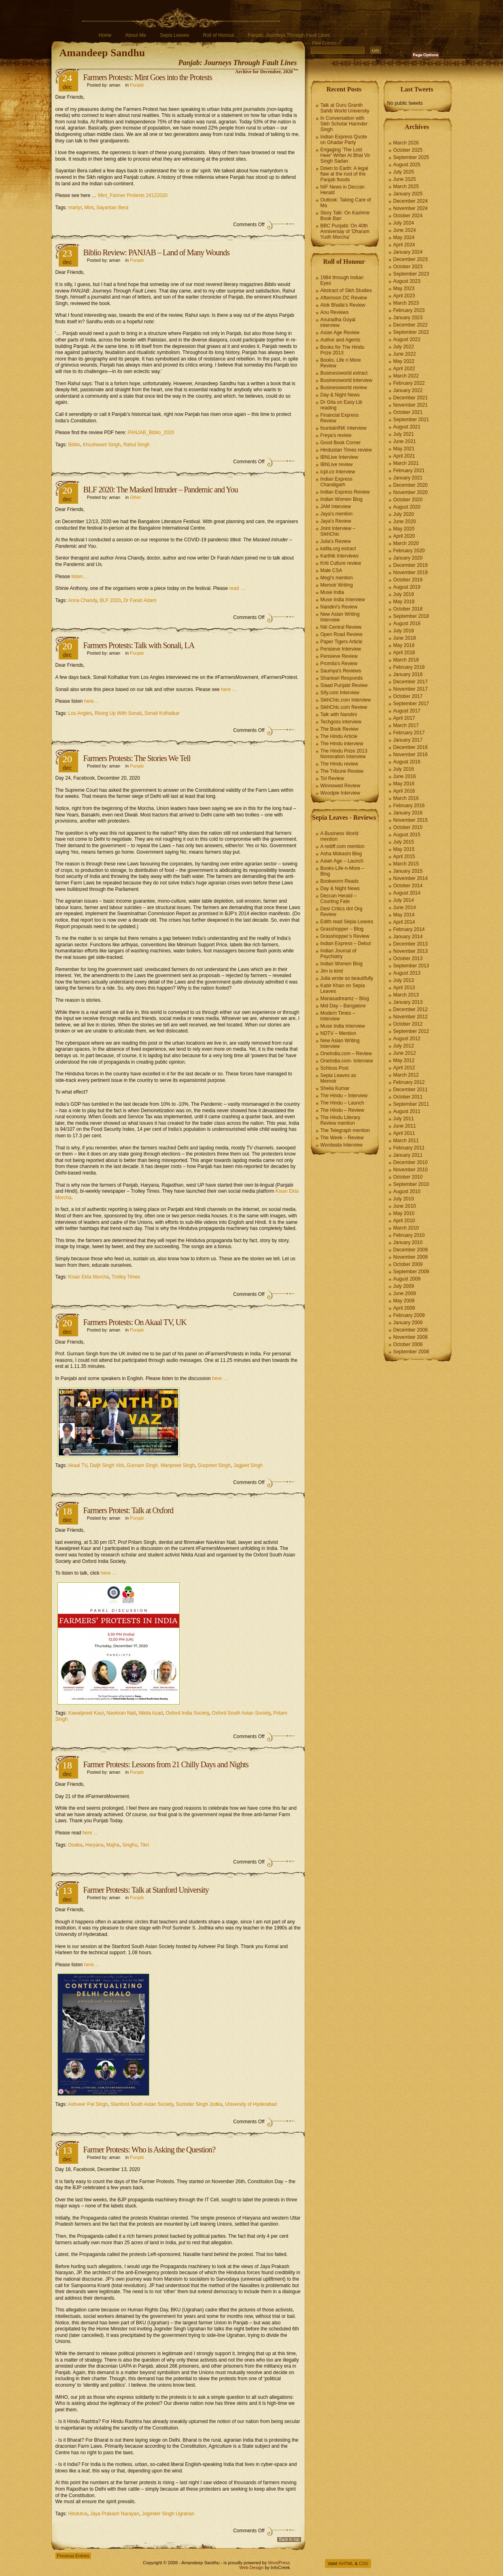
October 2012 (408, 1024)
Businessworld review (343, 387)
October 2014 (408, 885)
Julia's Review (335, 541)
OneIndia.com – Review (346, 1053)
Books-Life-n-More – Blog (342, 871)
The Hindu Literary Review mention (340, 1120)
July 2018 (403, 631)
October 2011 (408, 1097)
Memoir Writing (336, 585)
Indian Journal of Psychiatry (338, 953)
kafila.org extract (338, 548)
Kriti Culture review (340, 563)
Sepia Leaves (174, 35)
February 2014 (409, 929)
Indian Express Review (345, 492)
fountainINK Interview (343, 428)
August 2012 (406, 1038)
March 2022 (406, 376)
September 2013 (411, 966)
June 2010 (404, 1206)
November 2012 (410, 1017)
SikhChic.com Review (343, 707)
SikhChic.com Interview (345, 700)
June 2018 (404, 638)
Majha (113, 1845)
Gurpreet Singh (214, 1465)
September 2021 (411, 419)
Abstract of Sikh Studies (346, 290)
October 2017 (408, 696)
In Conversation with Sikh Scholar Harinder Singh (344, 123)
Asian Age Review (340, 332)
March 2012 (406, 1075)
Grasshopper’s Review (344, 936)
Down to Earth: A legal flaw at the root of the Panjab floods (344, 173)
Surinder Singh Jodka (199, 2104)
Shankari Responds (341, 678)
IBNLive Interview (339, 457)
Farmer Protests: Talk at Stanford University (146, 1889)
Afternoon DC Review (343, 298)
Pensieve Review (339, 656)
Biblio (74, 444)
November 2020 (410, 492)
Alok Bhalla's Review (342, 305)
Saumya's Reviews (340, 671)
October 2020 (408, 499)
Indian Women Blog (341, 499)
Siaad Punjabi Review (344, 685)
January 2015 (408, 871)
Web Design (251, 2567)
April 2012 (404, 1068)
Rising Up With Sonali (118, 713)
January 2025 (408, 194)
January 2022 (408, 390)
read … (238, 588)
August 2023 (406, 281)
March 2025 (406, 186)
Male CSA (331, 570)
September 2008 (411, 1352)
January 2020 (408, 558)
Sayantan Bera (112, 207)
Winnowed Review (340, 786)
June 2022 (404, 354)
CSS (363, 2563)
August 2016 (406, 762)
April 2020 (404, 536)
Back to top (289, 2539)
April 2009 (404, 1308)
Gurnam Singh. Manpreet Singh (161, 1465)
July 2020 (403, 514)
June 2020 (404, 521)
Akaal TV (77, 1465)
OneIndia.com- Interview (346, 1061)
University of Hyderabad (251, 2104)
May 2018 (404, 645)
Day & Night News (340, 395)
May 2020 (404, 529)
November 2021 (410, 405)
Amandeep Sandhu (102, 53)
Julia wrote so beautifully (347, 978)
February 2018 (409, 667)
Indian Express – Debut (345, 943)
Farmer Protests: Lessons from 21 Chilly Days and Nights (165, 1764)
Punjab (137, 85)
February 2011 (409, 1148)
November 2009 (410, 1257)
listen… (80, 576)
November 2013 (410, 951)
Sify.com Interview (339, 692)
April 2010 (404, 1220)
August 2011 (406, 1111)
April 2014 (404, 922)
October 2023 (408, 266)
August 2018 (406, 623)
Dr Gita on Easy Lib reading (341, 405)
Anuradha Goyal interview (338, 322)
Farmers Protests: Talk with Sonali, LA (139, 645)
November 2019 (410, 572)
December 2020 (410, 485)
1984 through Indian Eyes (342, 280)
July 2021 (403, 434)
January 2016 (408, 813)
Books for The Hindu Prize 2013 (342, 350)
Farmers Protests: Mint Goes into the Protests (147, 77)
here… (91, 701)
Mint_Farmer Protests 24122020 (133, 195)
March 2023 (406, 303)
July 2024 (403, 223)
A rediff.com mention (342, 846)
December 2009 (410, 1250)
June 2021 (404, 441)
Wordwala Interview (341, 1145)
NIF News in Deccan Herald (342, 189)
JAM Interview (335, 506)
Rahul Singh (136, 444)
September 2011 (411, 1104)
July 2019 (403, 594)
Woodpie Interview (340, 793)
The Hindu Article (338, 736)
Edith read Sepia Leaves (347, 921)
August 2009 (406, 1279)
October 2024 (408, 215)
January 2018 (408, 674)
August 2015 (406, 834)
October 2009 (408, 1264)
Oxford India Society (187, 1713)
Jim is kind (331, 971)
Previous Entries (73, 2555)
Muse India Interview (342, 599)
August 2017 (406, 711)
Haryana (94, 1845)
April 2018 (404, 652)
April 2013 (404, 987)
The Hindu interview (341, 743)
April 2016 (404, 791)
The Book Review (339, 729)
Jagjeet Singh (248, 1465)
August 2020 (406, 507)
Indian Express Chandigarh (336, 482)
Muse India (332, 592)
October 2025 (408, 150)
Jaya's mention (336, 514)
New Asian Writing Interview (340, 617)
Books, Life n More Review (340, 363)
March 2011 (406, 1140)
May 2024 (404, 237)
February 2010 (409, 1235)
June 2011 (404, 1126)
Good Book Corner (340, 442)
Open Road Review (341, 634)
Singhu (129, 1845)
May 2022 (404, 361)
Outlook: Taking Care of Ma (345, 202)
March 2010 (406, 1228)
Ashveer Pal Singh (88, 2104)
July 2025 (403, 172)
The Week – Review (342, 1138)
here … (229, 689)
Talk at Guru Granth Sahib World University (344, 108)
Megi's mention (336, 578)
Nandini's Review (339, 607)
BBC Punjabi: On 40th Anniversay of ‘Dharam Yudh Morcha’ (344, 231)
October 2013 (408, 958)
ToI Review (332, 778)
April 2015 (404, 856)
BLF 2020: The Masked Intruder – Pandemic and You (160, 489)
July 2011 (403, 1119)
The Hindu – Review (342, 1110)
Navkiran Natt (121, 1713)
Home (105, 35)
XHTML (346, 2563)
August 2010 (406, 1191)
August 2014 (406, 893)
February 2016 (409, 805)
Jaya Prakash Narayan (114, 2514)
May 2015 (404, 849)
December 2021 (410, 398)
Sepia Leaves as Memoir (338, 1078)
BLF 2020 (110, 600)
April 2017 (404, 718)
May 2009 (404, 1301)
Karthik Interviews (339, 556)
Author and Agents (340, 340)
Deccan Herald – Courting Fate (338, 898)
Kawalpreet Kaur (86, 1713)
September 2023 (411, 274)
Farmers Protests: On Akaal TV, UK (135, 1322)
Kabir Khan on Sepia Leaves (342, 988)
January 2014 (408, 936)
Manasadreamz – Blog (344, 998)
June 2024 (404, 230)
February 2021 (409, 470)
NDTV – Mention (338, 1033)
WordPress (279, 2562)
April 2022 (404, 368)
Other (135, 497)
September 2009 (411, 1271)
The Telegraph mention (345, 1130)
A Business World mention (339, 836)
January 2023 (408, 317)
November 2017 (410, 689)
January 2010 (408, 1242)
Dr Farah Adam (139, 600)
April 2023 (404, 296)
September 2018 (411, 616)
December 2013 (410, 944)
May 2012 (404, 1060)
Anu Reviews (334, 312)
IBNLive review (336, 464)
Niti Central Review (341, 627)
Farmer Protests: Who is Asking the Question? (149, 2149)
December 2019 (410, 565)
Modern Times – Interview (337, 1016)
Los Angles (80, 713)
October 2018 (408, 609)
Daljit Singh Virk (107, 1465)
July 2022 (403, 347)
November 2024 (410, 208)
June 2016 (404, 776)
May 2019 (404, 601)
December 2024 (410, 201)
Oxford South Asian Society (241, 1713)
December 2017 (410, 682)
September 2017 (411, 703)
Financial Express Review (339, 418)
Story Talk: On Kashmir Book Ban (345, 215)
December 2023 (410, 259)
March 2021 (406, 463)
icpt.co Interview (337, 472)
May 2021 (404, 449)
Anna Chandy (82, 600)
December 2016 (410, 747)
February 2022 (409, 383)
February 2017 (409, 733)
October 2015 (408, 827)
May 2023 (404, 288)
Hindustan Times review (346, 450)
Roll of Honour (218, 35)
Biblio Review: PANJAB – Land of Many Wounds (156, 252)
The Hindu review (339, 764)
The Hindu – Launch (342, 1103)
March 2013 (406, 995)
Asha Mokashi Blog (341, 854)
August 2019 (406, 587)
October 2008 (408, 1344)
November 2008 (410, 1337)
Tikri (144, 1845)
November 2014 (410, 878)
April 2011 (404, 1133)
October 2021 (408, 412)
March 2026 (406, 143)
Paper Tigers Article (341, 642)
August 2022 (406, 339)
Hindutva (77, 2514)
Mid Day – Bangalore (343, 1006)
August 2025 (406, 164)
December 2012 (410, 1009)
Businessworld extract (344, 373)
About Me (135, 35)
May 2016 (404, 784)
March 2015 (406, 864)
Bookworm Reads (339, 881)
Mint (89, 207)
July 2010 (403, 1199)
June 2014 (404, 907)
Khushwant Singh (102, 444)
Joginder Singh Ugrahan (168, 2514)
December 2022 (410, 325)
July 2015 (403, 842)
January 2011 (408, 1155)
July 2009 (403, 1286)
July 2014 (403, 900)
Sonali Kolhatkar (162, 713)
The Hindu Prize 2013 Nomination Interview (343, 753)
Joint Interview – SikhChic (338, 531)
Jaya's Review (335, 521)
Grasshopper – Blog (342, 929)
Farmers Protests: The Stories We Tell (137, 758)
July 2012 (403, 1046)
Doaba (75, 1845)
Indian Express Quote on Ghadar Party (343, 139)
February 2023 (409, 310)
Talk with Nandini (338, 714)
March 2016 (406, 798)
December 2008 (410, 1330)
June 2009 (404, 1293)
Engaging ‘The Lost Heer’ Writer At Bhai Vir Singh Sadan (345, 155)
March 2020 (406, 543)
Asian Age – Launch (342, 861)
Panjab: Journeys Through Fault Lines (289, 35)
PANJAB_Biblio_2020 (150, 432)
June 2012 (404, 1053)
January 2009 (408, 1322)
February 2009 (409, 1315)
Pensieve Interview (340, 649)
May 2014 (404, 915)
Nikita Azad (151, 1713)
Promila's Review (339, 663)
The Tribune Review (342, 771)
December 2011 (410, 1089)
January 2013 (408, 1002)
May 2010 (404, 1213)
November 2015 (410, 820)
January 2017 (408, 740)
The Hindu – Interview (344, 1095)
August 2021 (406, 427)
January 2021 (408, 478)
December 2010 (410, 1162)
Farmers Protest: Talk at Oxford (128, 1510)
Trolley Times (126, 1277)
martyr (75, 207)
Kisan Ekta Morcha (88, 1277)
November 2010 (410, 1169)
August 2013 (406, 973)
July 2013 (403, 980)
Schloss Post (334, 1068)
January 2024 (408, 252)
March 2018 (406, 660)
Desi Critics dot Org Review (341, 911)
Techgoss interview (340, 722)
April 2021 (404, 456)
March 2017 (406, 725)
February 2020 (409, 550)
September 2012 (411, 1031)
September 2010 (411, 1184)
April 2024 (404, 245)
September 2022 (411, 332)
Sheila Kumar (335, 1088)
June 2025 (404, 179)
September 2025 (411, 157)
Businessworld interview (346, 380)
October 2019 (408, 580)
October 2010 (408, 1177)
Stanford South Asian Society (141, 2104)
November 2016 (410, 754)
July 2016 (403, 769)
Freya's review (336, 435)
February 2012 (409, 1082)
